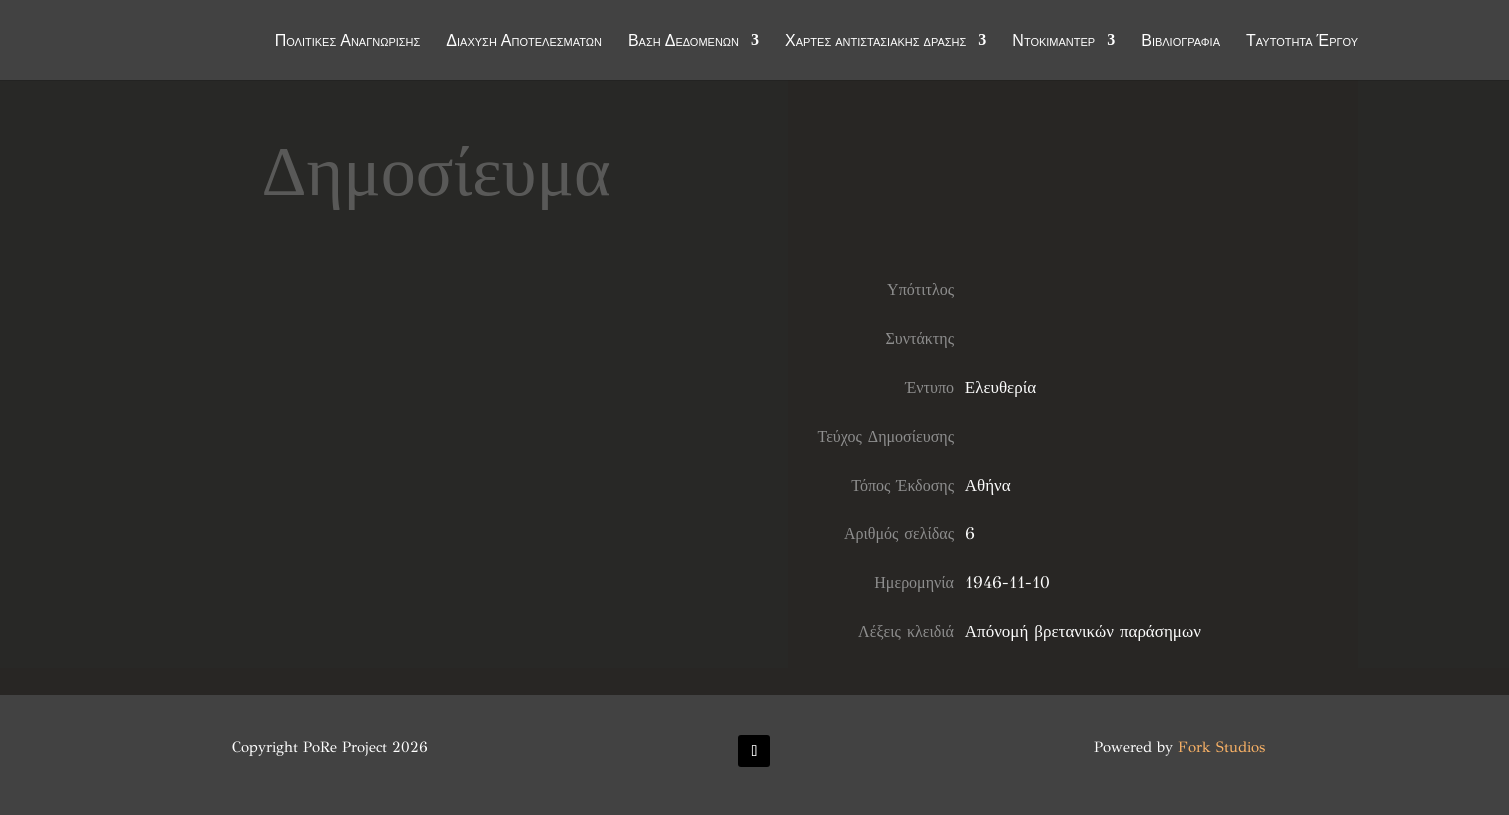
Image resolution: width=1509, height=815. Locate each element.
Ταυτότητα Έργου (1302, 42)
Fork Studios (1221, 747)
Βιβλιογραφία (1180, 42)
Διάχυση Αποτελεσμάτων (524, 42)
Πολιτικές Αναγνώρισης (348, 42)
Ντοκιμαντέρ (1053, 42)
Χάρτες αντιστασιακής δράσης (875, 42)
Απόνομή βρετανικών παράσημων (1083, 631)
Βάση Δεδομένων (683, 42)
